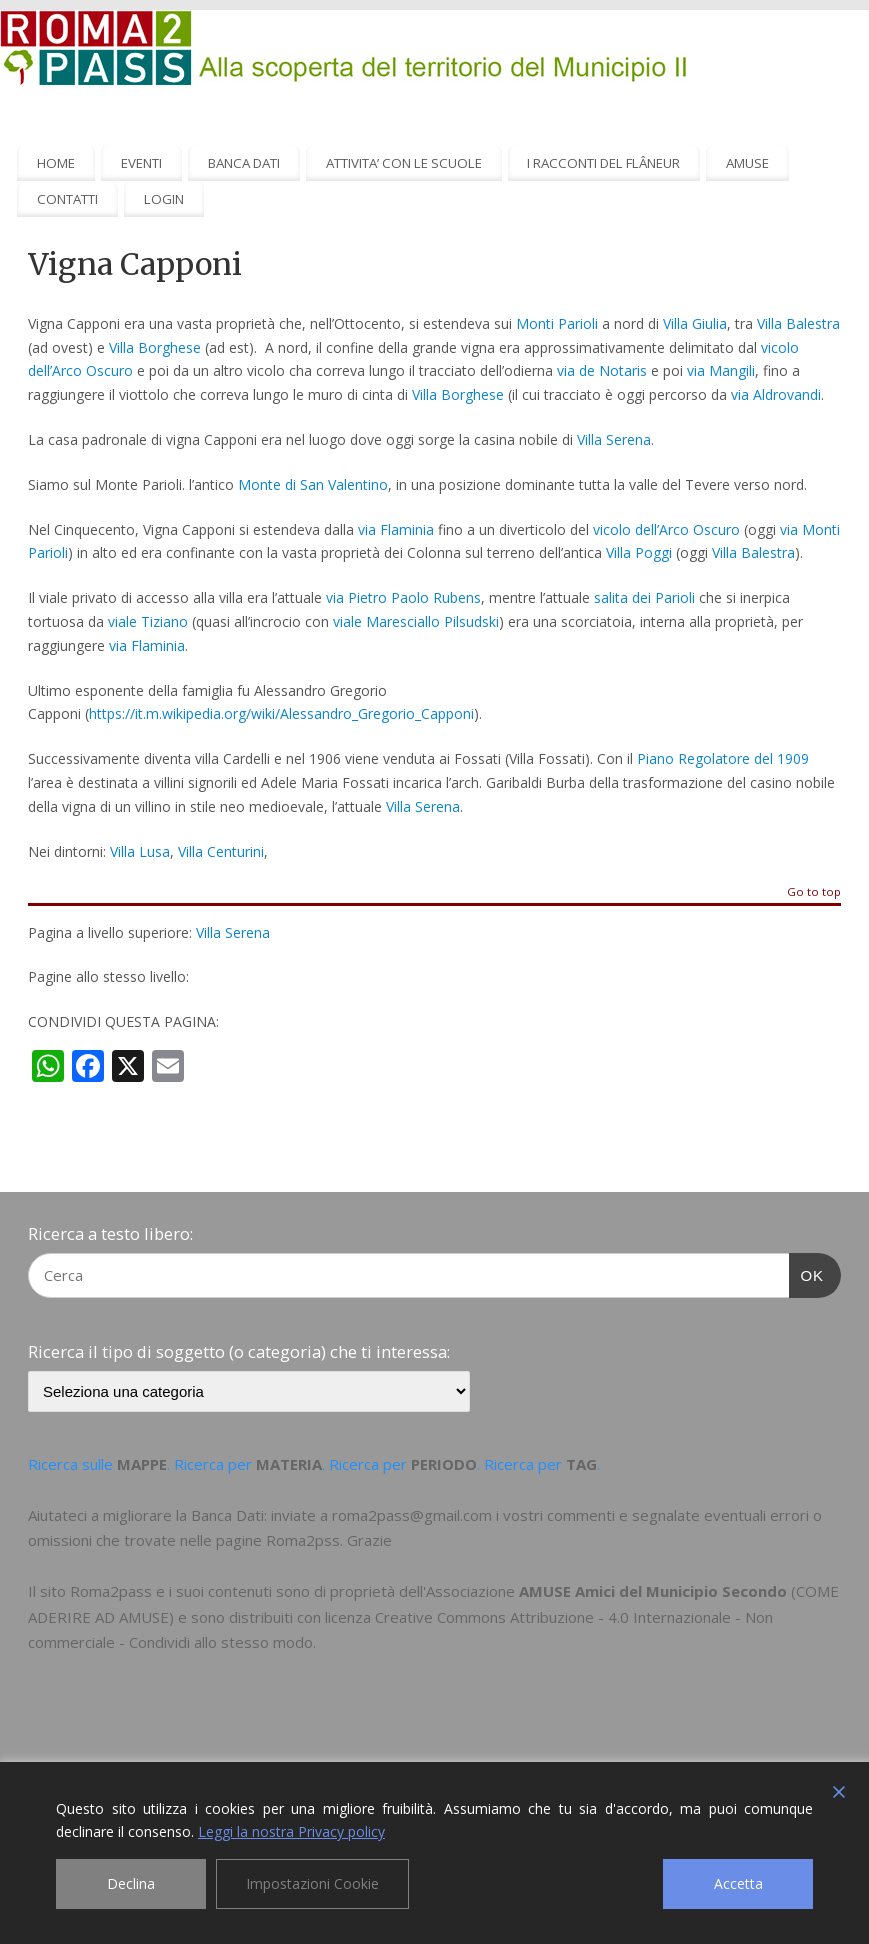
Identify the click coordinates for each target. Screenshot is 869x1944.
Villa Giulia (695, 323)
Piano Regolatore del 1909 (723, 758)
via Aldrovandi (776, 394)
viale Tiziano (148, 621)
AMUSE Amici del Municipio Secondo (653, 1591)
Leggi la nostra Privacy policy (291, 1831)
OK (807, 1273)
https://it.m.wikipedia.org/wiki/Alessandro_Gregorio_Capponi (281, 713)
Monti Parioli (557, 323)
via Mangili (721, 370)
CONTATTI (67, 199)
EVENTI (141, 163)
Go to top (814, 892)
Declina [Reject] (131, 1883)
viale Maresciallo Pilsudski (416, 621)
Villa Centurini (221, 851)
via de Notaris (602, 370)
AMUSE (747, 163)
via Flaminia (396, 529)
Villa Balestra (798, 323)
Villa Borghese (155, 347)
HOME (56, 163)
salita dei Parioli (644, 597)
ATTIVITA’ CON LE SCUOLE (404, 163)
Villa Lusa (140, 851)
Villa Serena (614, 439)
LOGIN (164, 199)
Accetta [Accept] (738, 1883)
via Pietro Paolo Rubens (403, 597)
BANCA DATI (244, 163)
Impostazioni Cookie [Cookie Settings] (312, 1883)
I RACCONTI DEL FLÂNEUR (603, 163)
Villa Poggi (639, 552)
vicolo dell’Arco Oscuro (664, 529)
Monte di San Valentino (313, 484)
